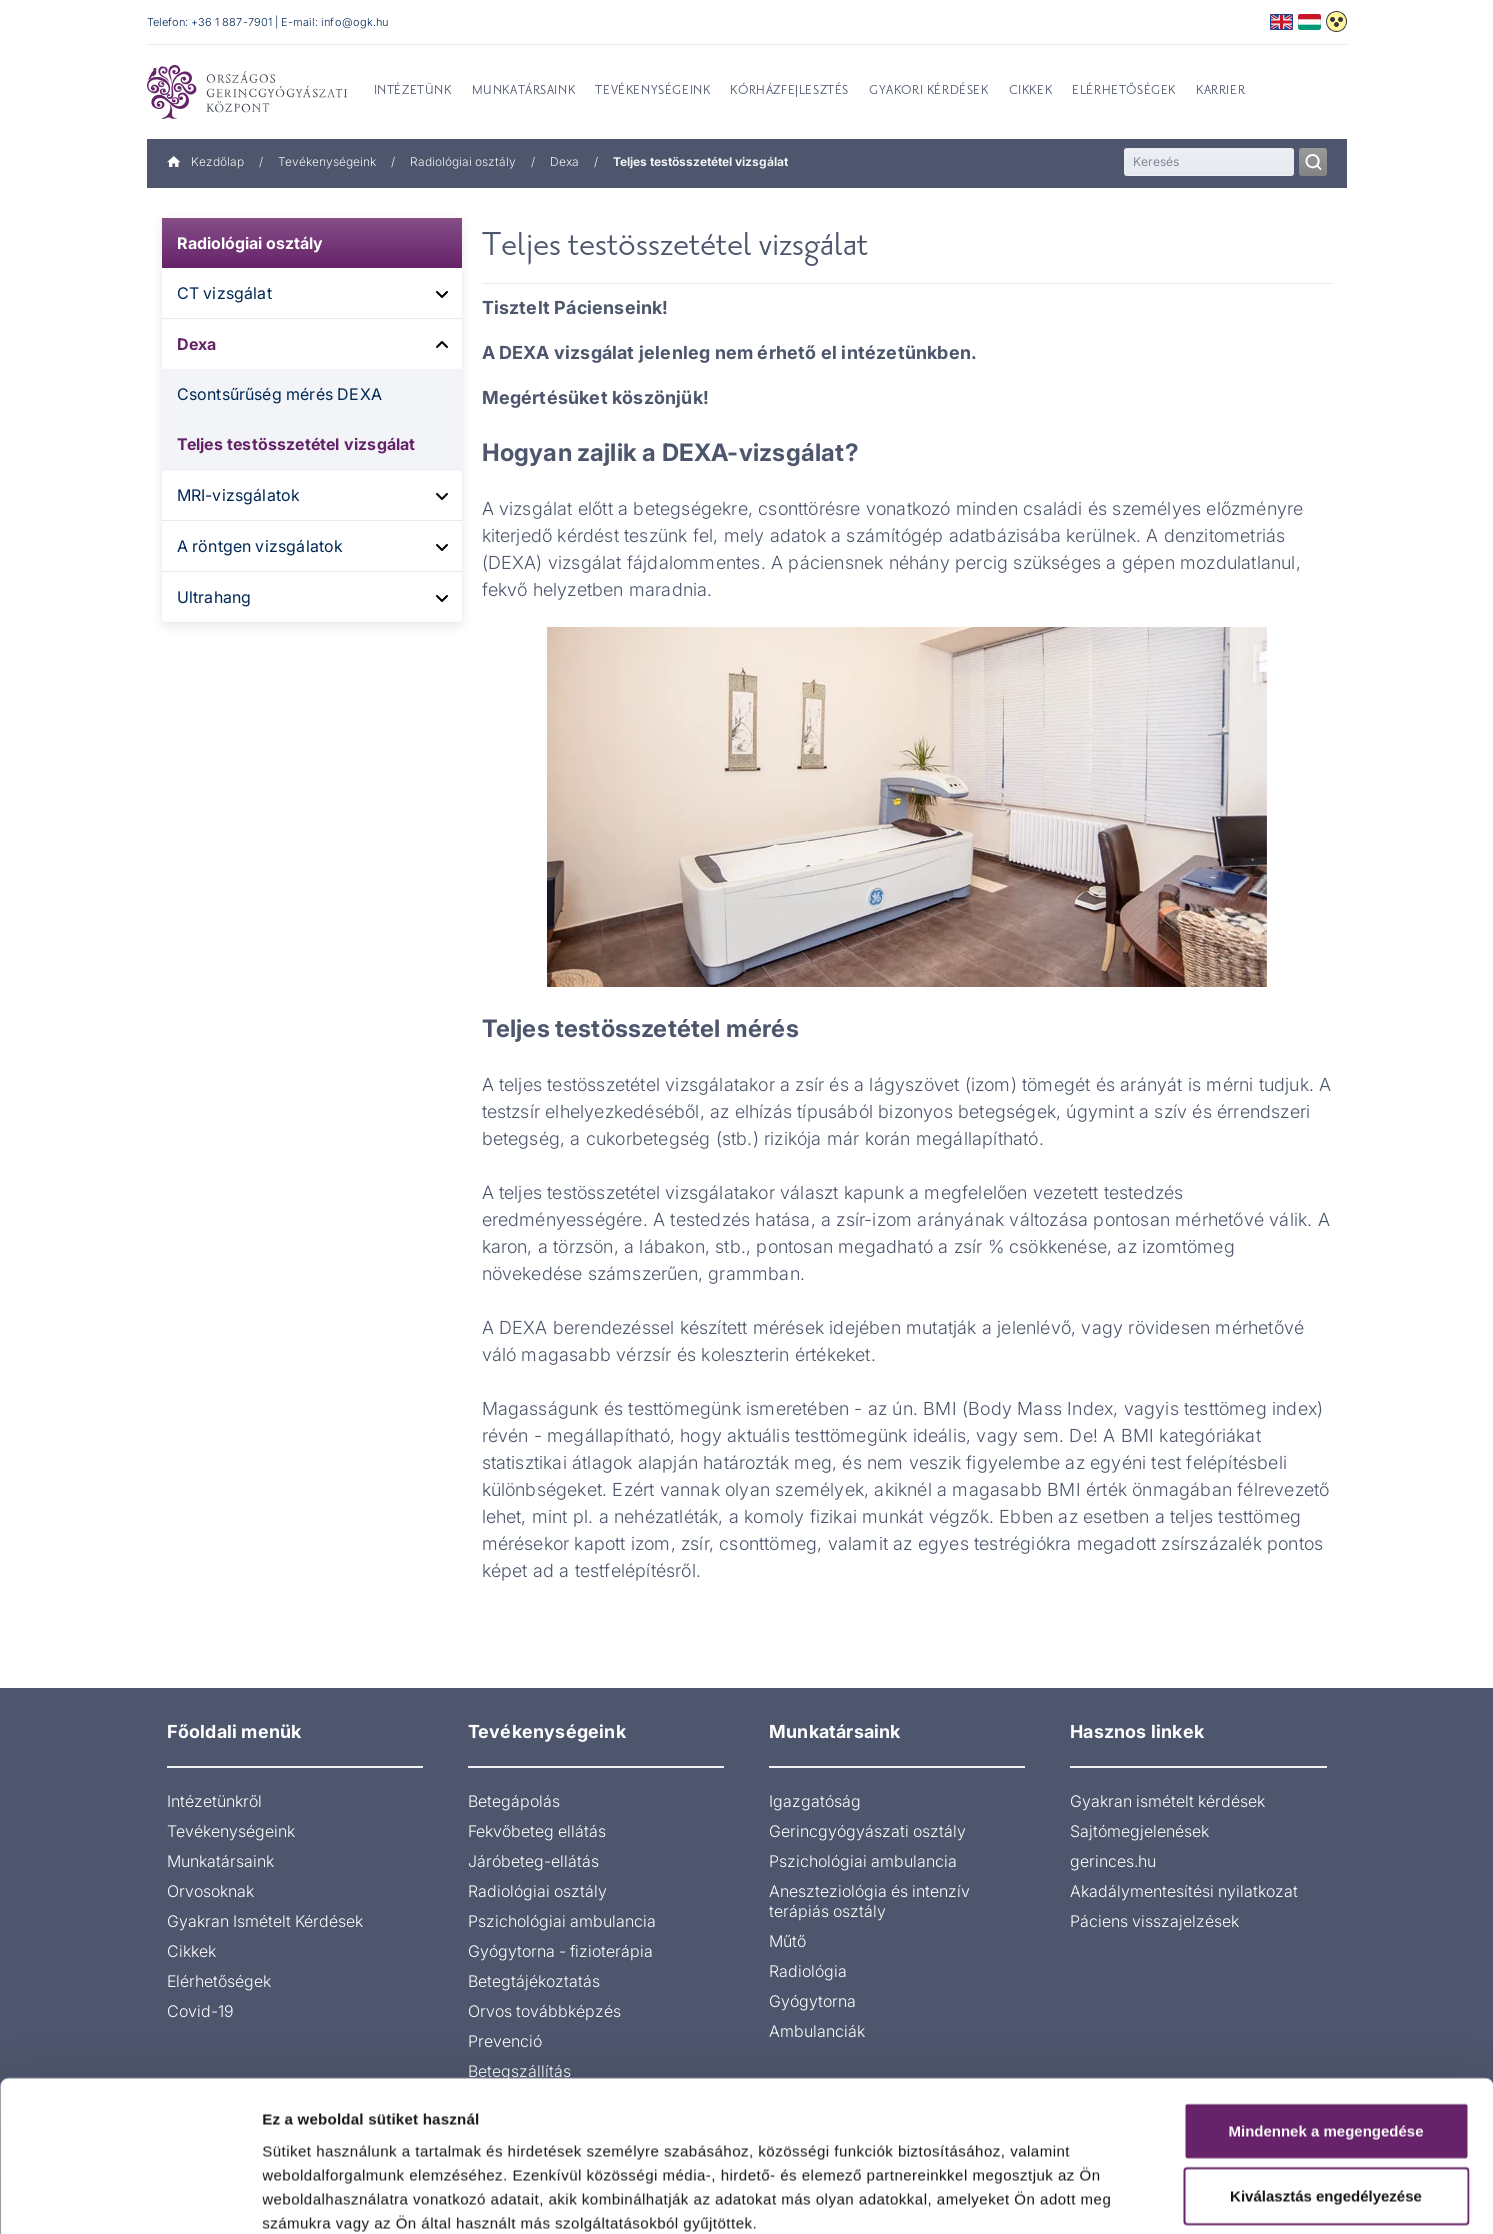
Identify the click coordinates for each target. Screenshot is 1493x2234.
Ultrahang (214, 597)
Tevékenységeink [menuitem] (652, 91)
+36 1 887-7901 (232, 22)
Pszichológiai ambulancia (562, 1921)
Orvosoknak (210, 1891)
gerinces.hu (1113, 1861)
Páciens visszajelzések (1154, 1921)
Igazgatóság (815, 1801)
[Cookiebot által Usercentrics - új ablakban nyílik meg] (129, 2195)
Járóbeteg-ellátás (533, 1861)
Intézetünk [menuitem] (413, 91)
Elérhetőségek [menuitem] (1124, 91)
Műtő (787, 1941)
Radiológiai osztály (463, 161)
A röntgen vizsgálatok (260, 546)
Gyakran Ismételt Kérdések (265, 1921)
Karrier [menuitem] (1220, 91)
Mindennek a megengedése (1325, 2021)
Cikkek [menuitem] (1031, 91)
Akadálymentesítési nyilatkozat (1184, 1891)
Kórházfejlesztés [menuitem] (789, 91)
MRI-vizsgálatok (239, 495)
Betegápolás (514, 1801)
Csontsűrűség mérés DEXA (280, 394)
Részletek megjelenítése (1136, 2194)
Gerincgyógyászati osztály (867, 1831)
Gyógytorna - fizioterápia (560, 1951)
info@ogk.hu (354, 22)
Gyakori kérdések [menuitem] (929, 91)
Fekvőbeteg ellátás (537, 1831)
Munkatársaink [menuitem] (524, 91)
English (1281, 22)
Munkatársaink (220, 1861)
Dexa (564, 161)
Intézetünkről (214, 1801)
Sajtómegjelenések (1139, 1831)
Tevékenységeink (327, 161)
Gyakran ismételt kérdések (1167, 1801)
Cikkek (191, 1951)
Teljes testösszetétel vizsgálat (296, 444)
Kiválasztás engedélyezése (1326, 2087)
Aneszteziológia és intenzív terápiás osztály (869, 1901)
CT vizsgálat (224, 293)
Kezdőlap (205, 161)
